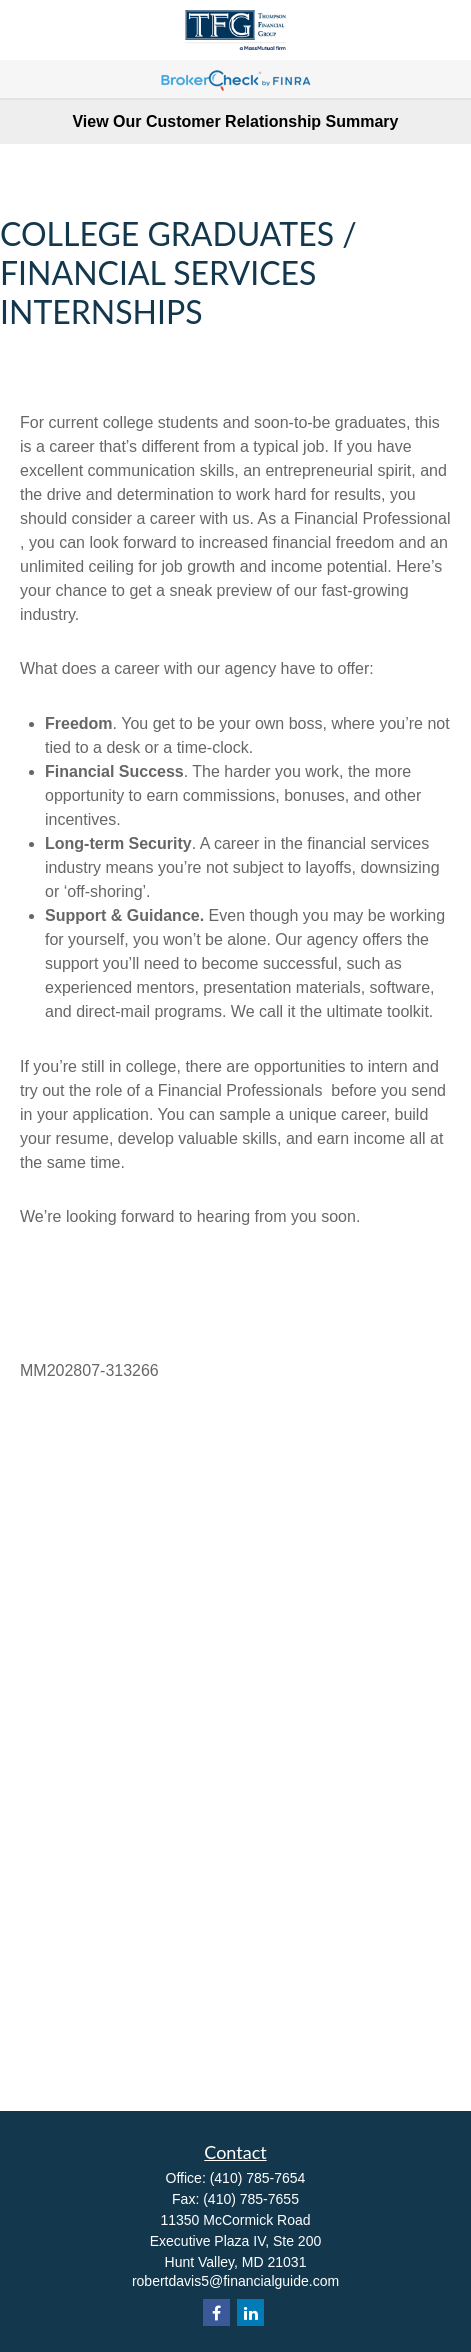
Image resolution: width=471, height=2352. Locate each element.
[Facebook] (216, 2312)
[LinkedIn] (250, 2312)
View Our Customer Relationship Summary (235, 121)
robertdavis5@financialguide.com (235, 2281)
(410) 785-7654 (258, 2178)
